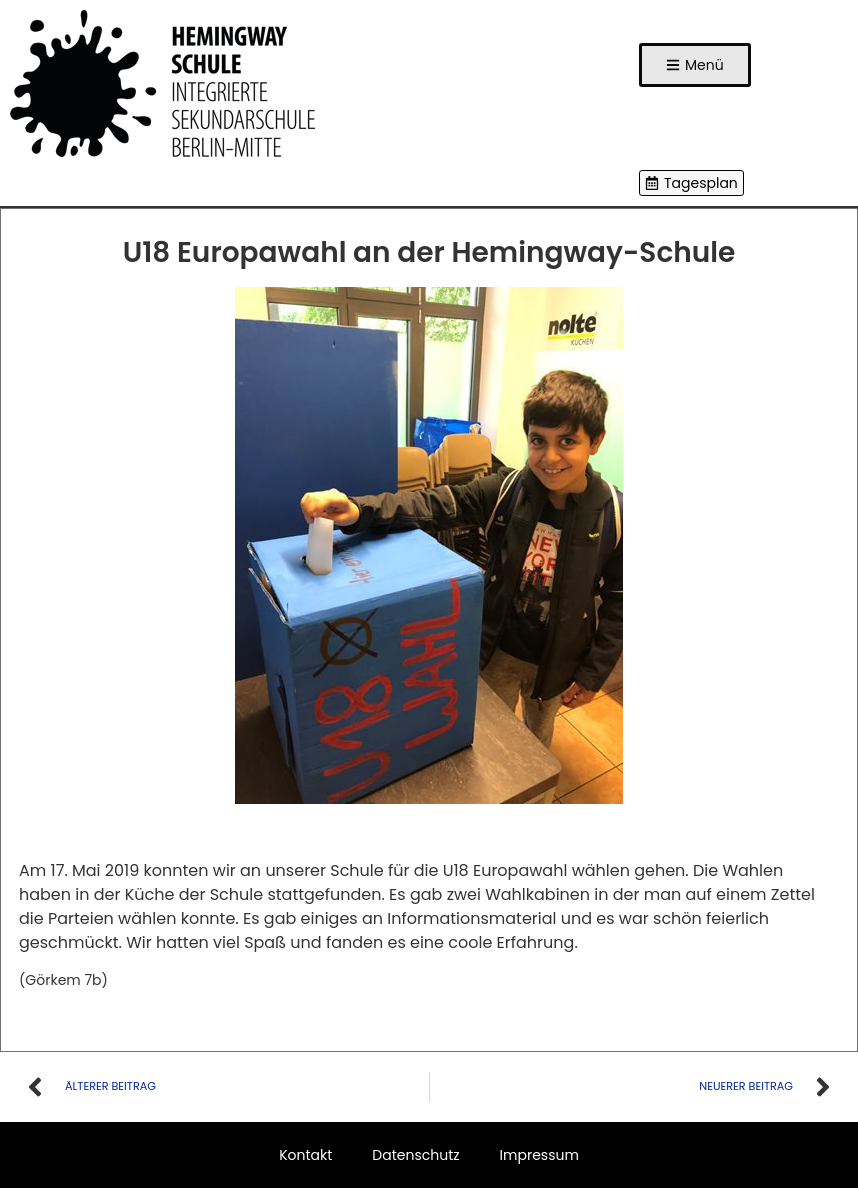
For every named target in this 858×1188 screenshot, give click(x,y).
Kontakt (305, 1155)
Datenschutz (415, 1155)
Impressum (539, 1155)
